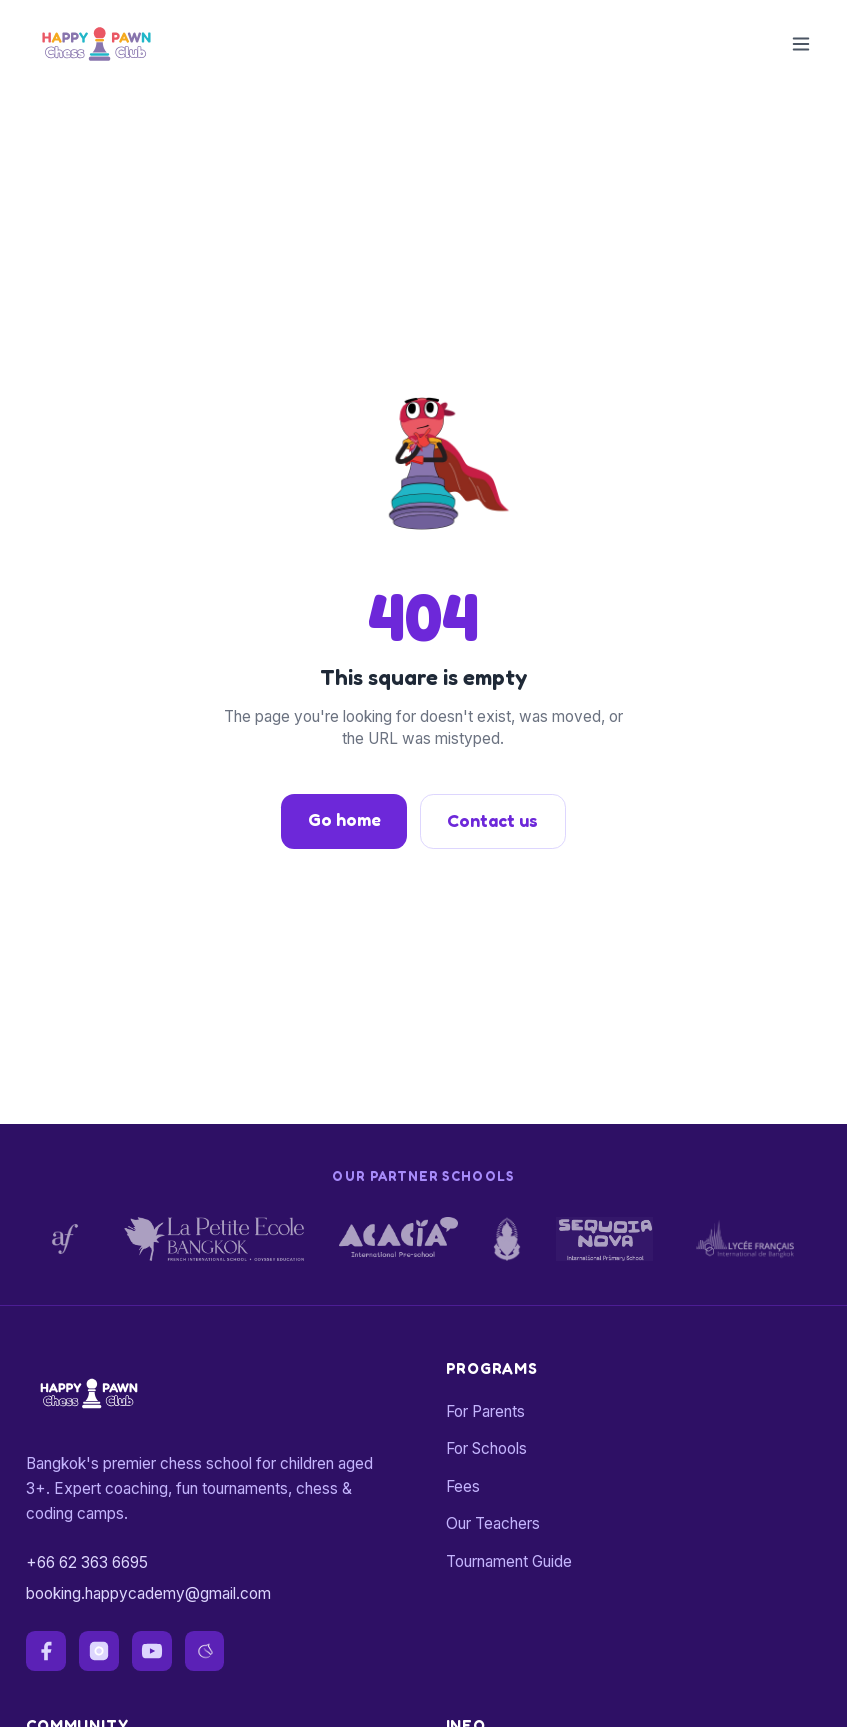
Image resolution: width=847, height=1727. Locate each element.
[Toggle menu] (801, 44)
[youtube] (152, 1651)
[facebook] (46, 1651)
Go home (344, 819)
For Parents (485, 1411)
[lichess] (205, 1651)
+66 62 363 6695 (87, 1562)
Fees (463, 1486)
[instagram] (99, 1651)
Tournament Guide (509, 1561)
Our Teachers (493, 1523)
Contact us (492, 820)
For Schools (486, 1448)
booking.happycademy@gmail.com (148, 1593)
